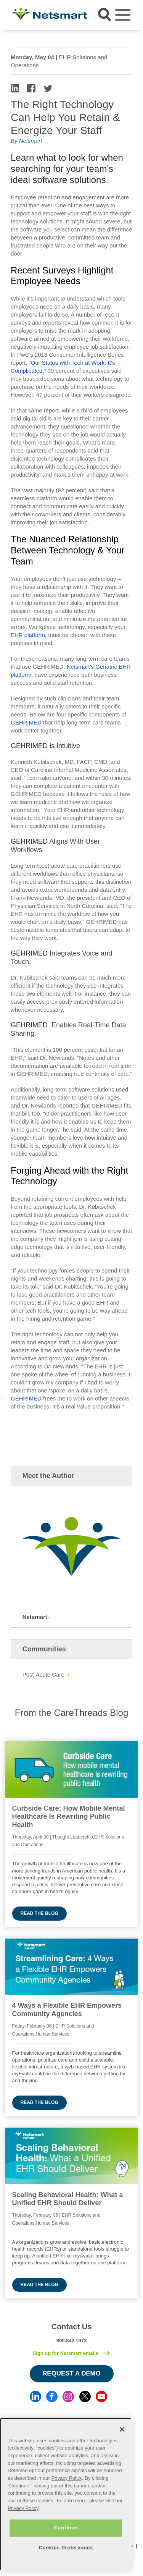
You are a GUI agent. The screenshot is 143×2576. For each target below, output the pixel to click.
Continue (65, 2528)
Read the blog (39, 1913)
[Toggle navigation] (122, 14)
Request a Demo (71, 2373)
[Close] (122, 2429)
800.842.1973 (71, 2340)
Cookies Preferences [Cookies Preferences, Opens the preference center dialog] (66, 2547)
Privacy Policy (66, 2478)
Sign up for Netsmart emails (65, 2353)
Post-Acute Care (43, 1674)
